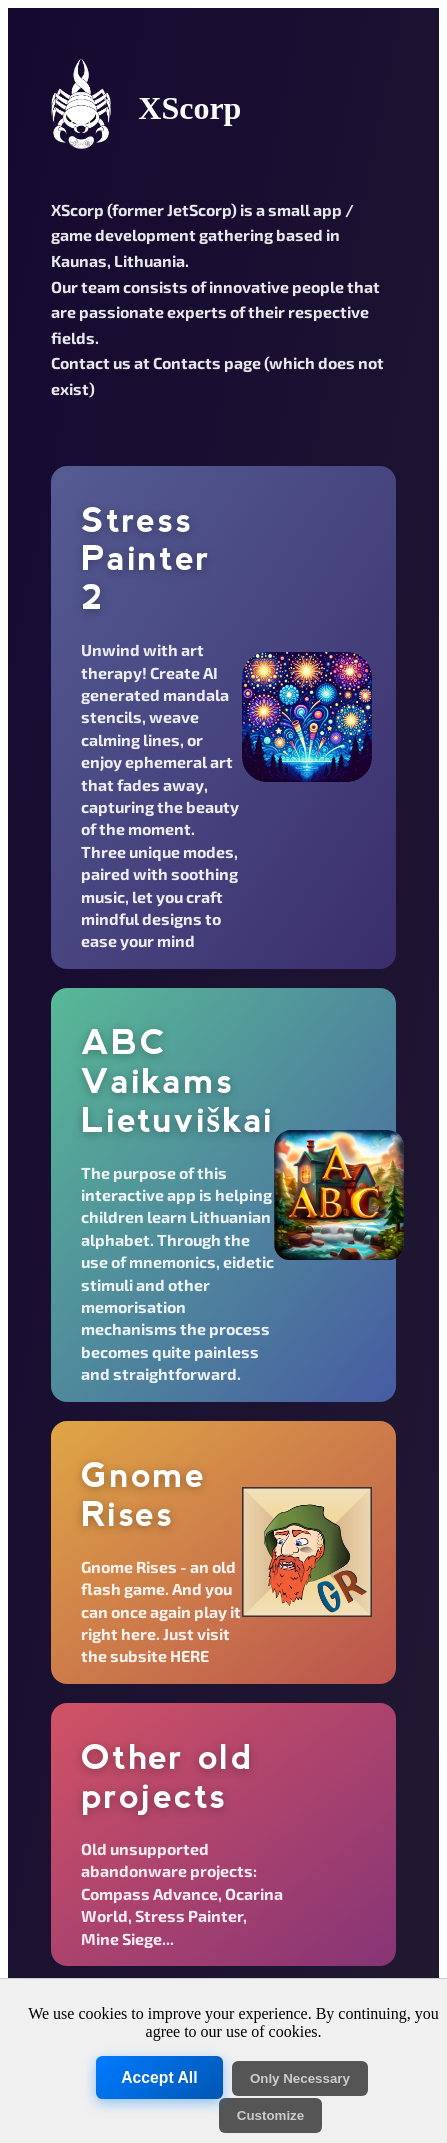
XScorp (189, 108)
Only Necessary (300, 2078)
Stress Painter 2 (145, 558)
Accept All (159, 2078)
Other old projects (167, 1776)
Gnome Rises (143, 1494)
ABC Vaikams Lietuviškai (177, 1080)
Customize (270, 2115)
